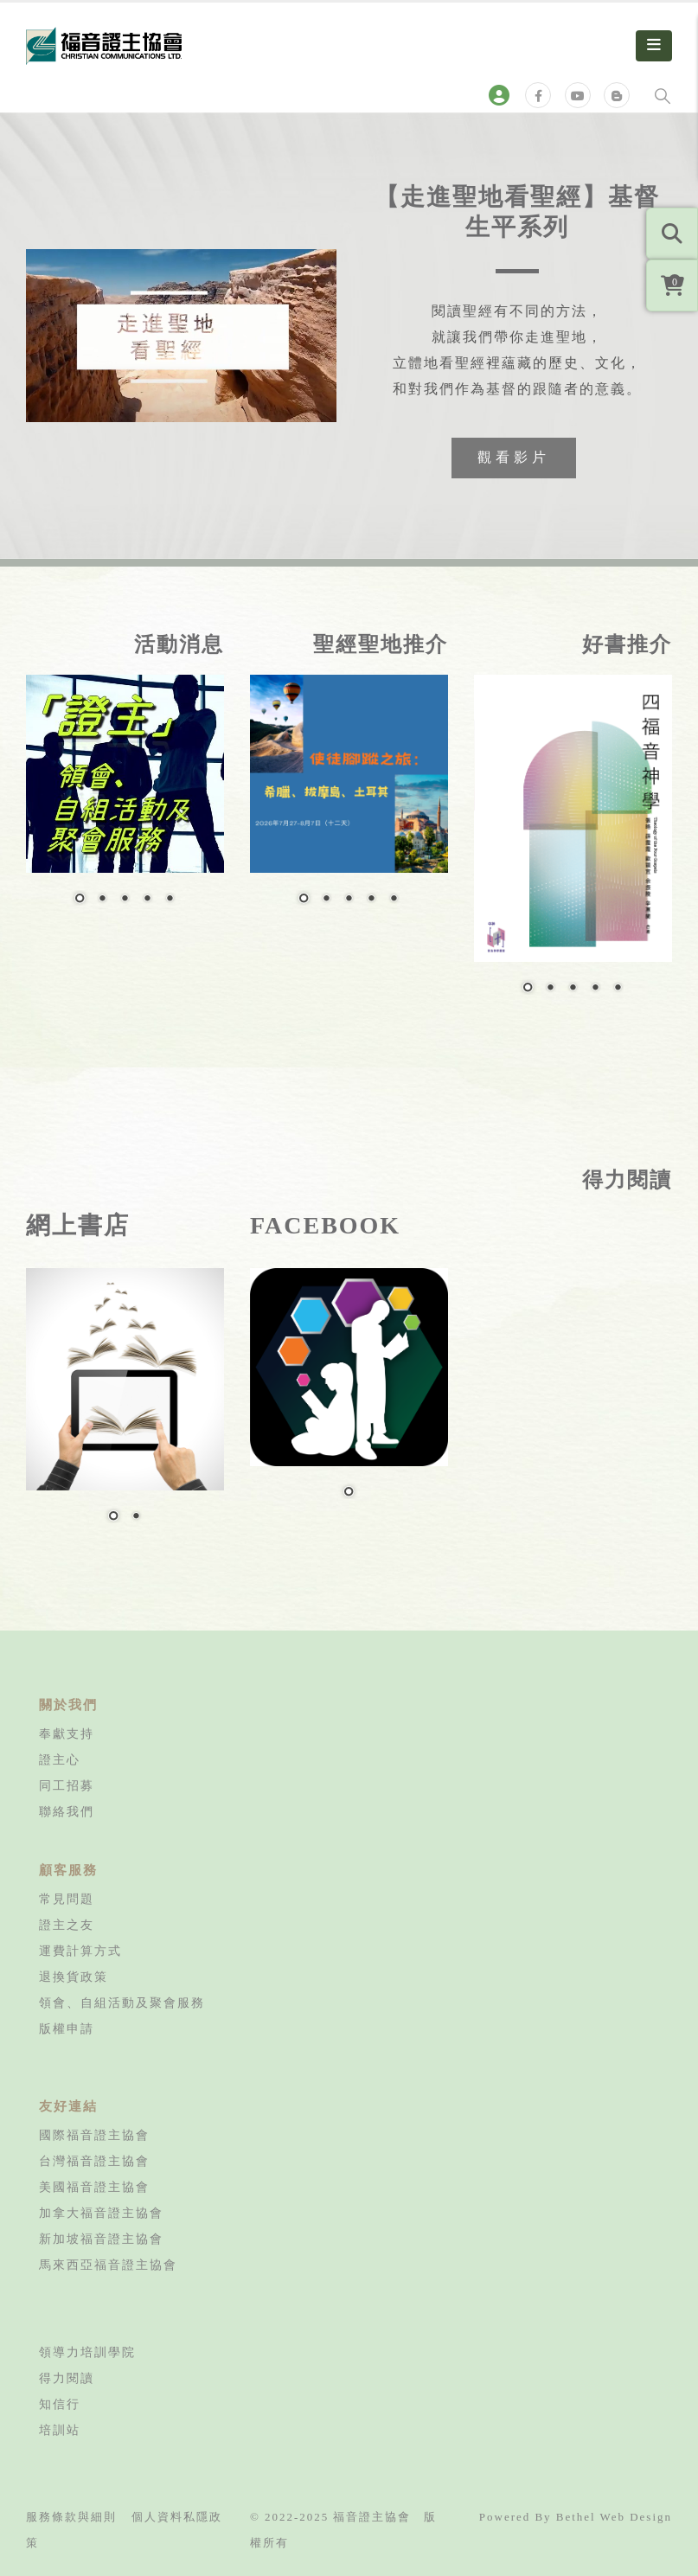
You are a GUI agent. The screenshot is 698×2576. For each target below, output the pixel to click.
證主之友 (66, 1925)
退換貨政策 (73, 1976)
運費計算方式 (80, 1951)
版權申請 (66, 2028)
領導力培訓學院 (87, 2352)
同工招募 (66, 1785)
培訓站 (59, 2430)
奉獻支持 (66, 1733)
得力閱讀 (66, 2378)
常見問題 (66, 1899)
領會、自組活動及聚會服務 (122, 2002)
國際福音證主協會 (94, 2135)
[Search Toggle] (662, 95)
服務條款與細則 (71, 2516)
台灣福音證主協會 (94, 2161)
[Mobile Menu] (654, 45)
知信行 (59, 2404)
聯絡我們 (66, 1811)
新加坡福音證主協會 (101, 2239)
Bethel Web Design (614, 2516)
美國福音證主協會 (94, 2187)
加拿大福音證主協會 (101, 2213)
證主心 (59, 1759)
